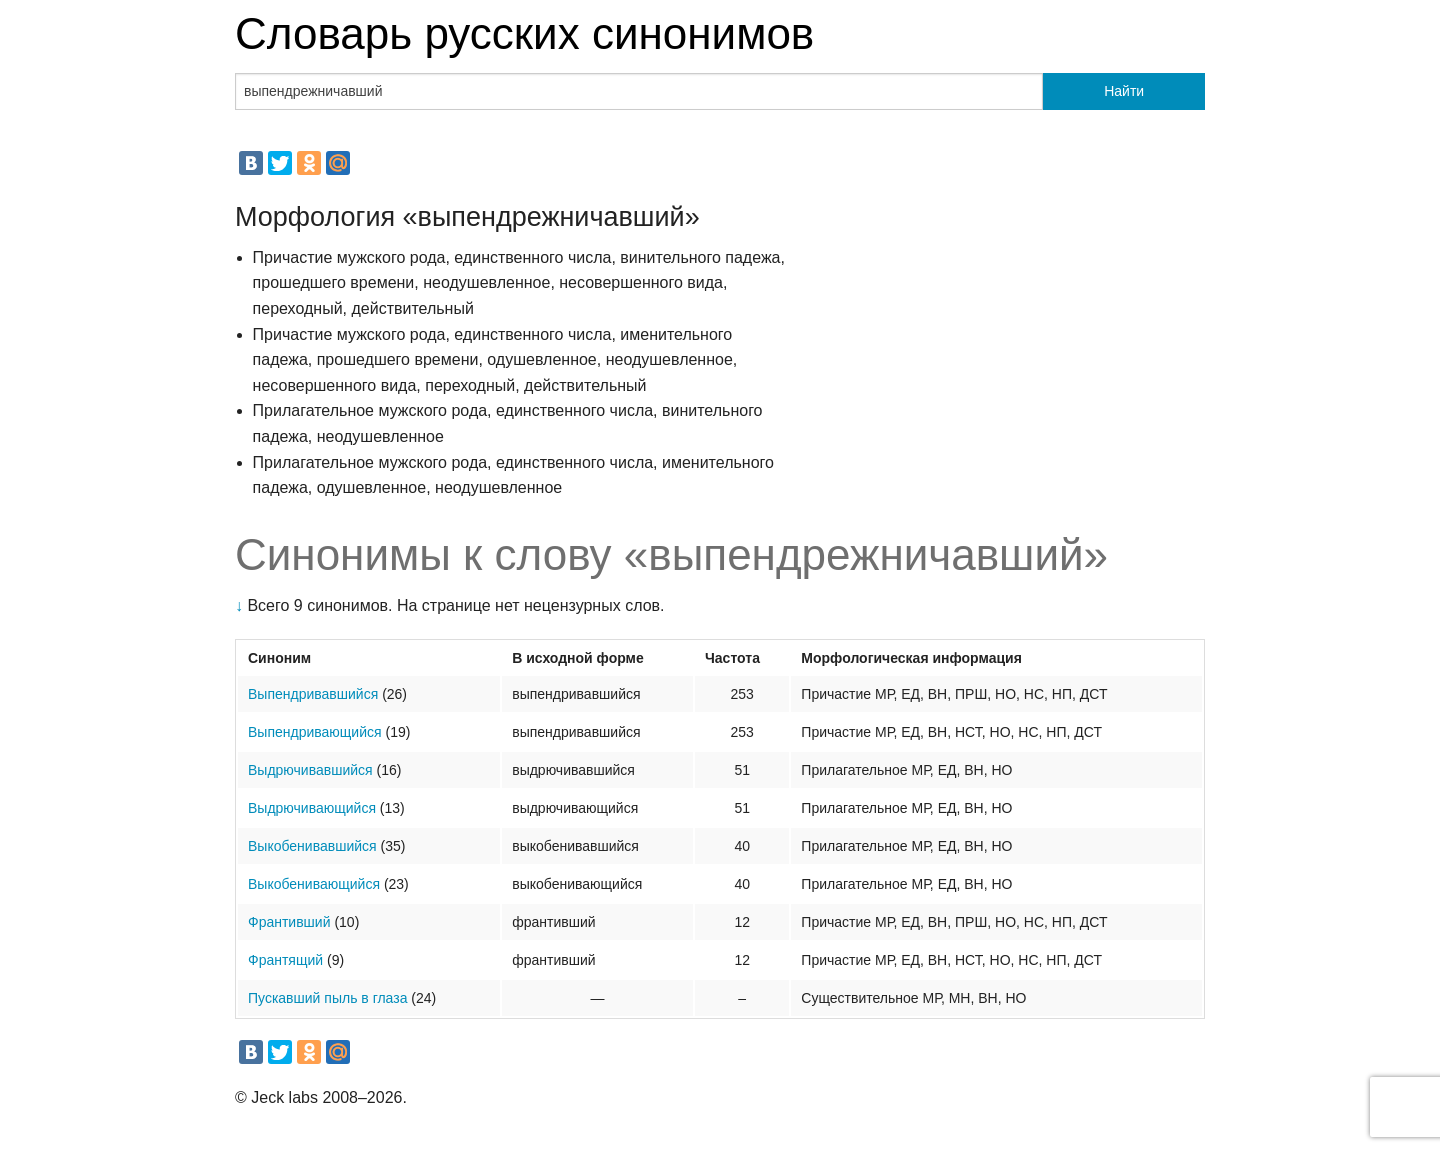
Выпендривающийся (315, 732)
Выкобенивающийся (314, 884)
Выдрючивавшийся (310, 770)
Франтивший (289, 922)
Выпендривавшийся (313, 694)
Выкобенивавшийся (312, 846)
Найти (1124, 91)
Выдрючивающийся (312, 808)
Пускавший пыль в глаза (327, 998)
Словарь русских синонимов (524, 33)
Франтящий (285, 960)
